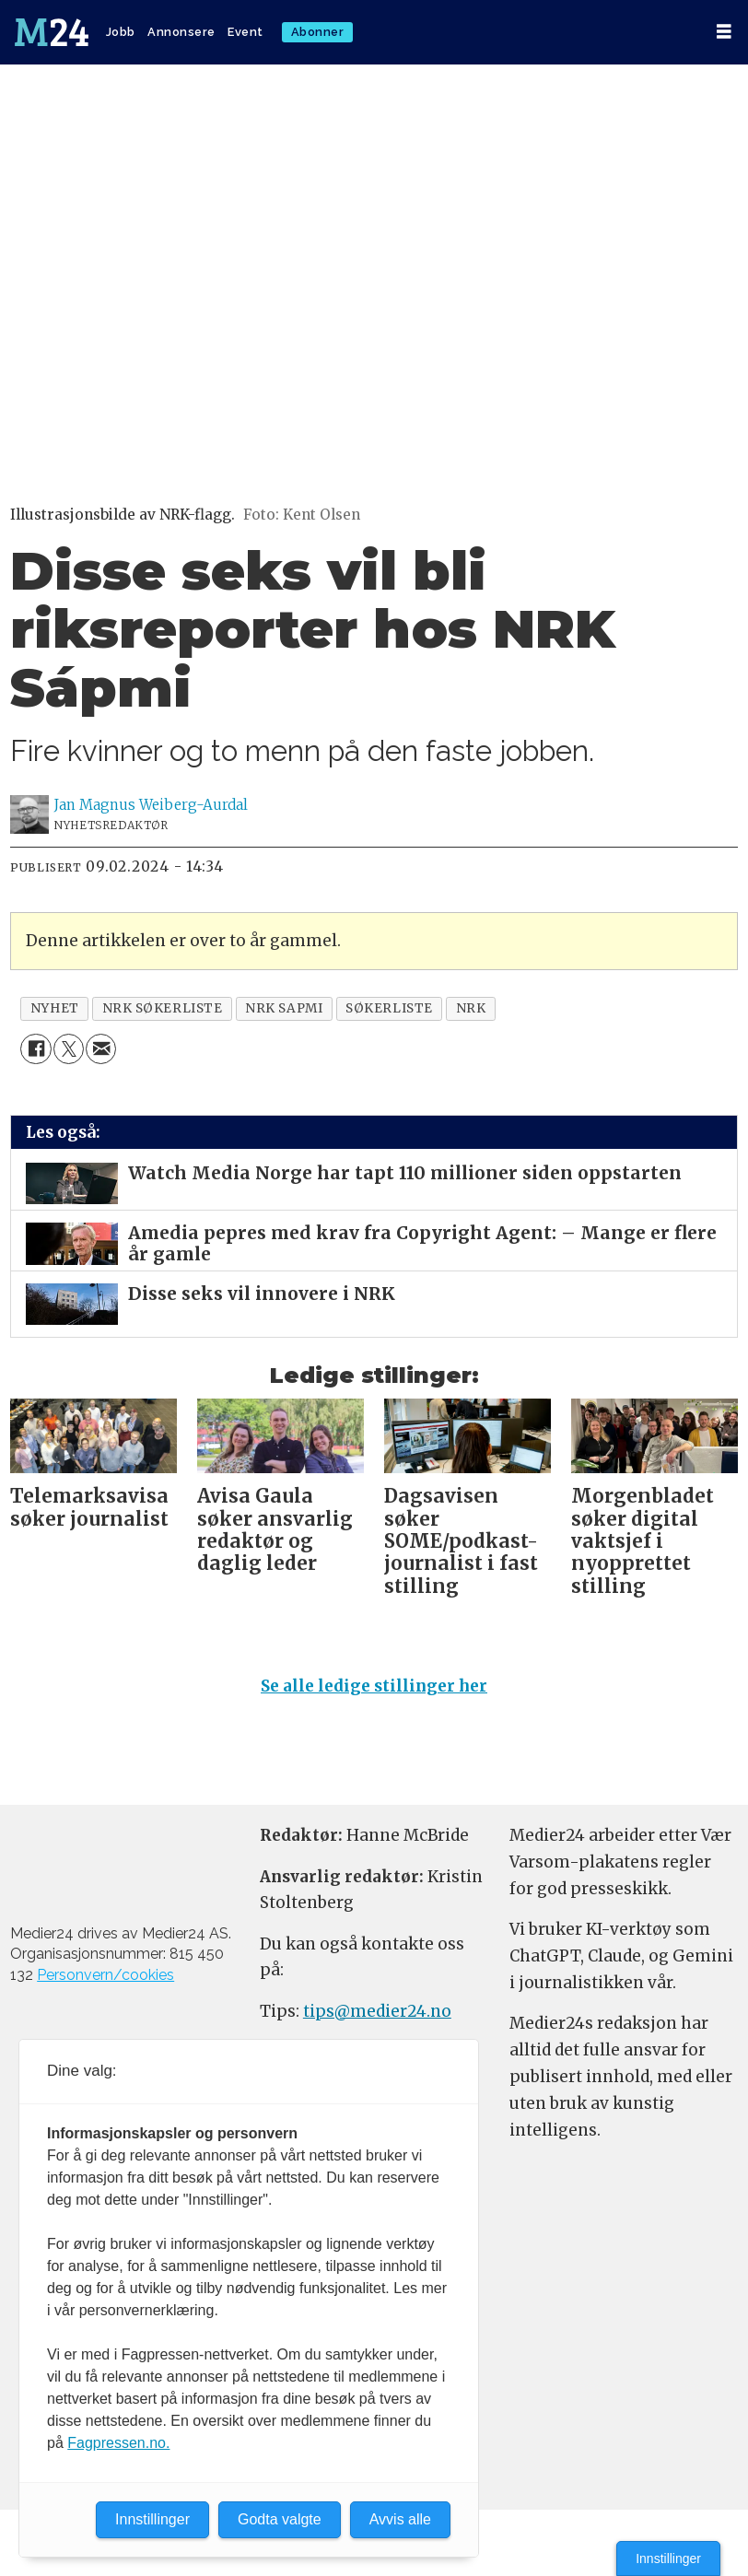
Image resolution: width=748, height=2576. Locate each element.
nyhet (54, 1008)
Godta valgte (279, 2519)
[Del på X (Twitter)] (68, 1049)
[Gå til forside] (51, 32)
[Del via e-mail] (101, 1049)
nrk (471, 1008)
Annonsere (181, 32)
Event (245, 32)
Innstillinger (668, 2558)
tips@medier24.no (377, 2011)
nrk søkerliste (162, 1008)
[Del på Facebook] (35, 1049)
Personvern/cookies (105, 1975)
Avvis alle (400, 2519)
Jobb (120, 32)
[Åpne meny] (724, 32)
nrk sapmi (283, 1008)
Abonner (318, 32)
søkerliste (388, 1008)
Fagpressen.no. (118, 2443)
